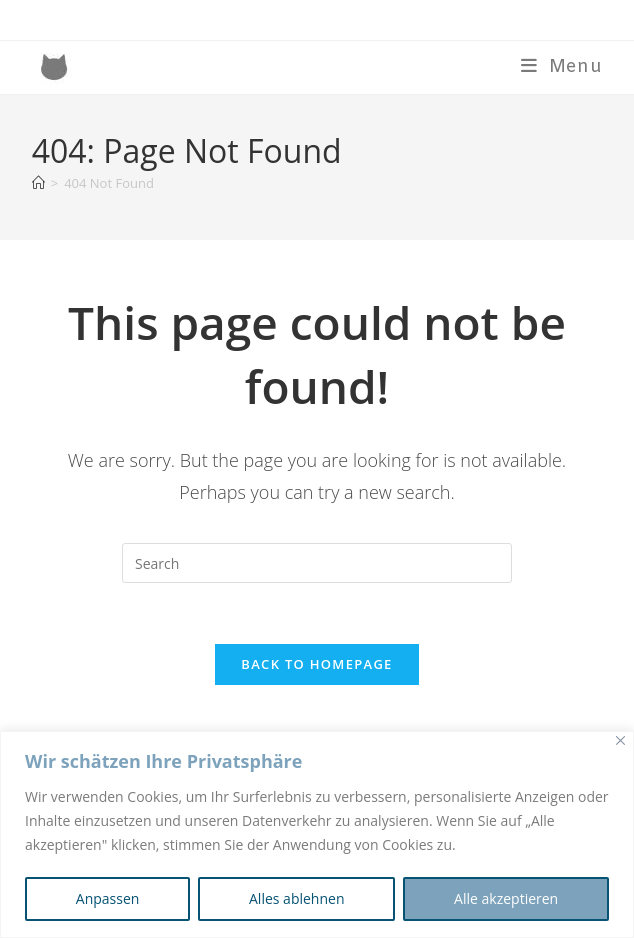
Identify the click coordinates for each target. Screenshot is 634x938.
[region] (317, 834)
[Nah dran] (620, 740)
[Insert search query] (317, 563)
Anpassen (108, 898)
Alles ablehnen (296, 898)
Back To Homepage (316, 664)
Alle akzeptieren (506, 898)
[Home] (38, 183)
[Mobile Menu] (562, 67)
